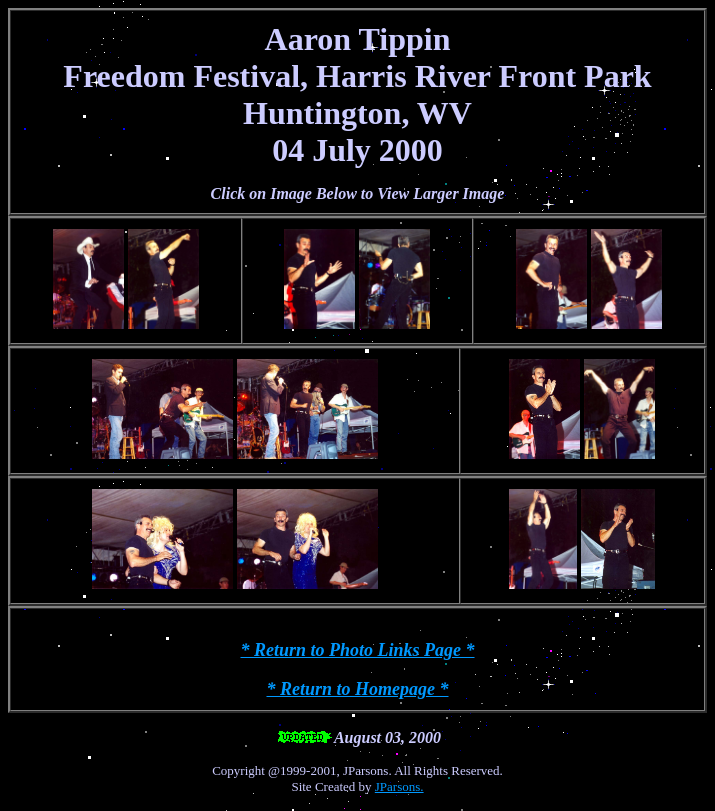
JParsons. (399, 786)
